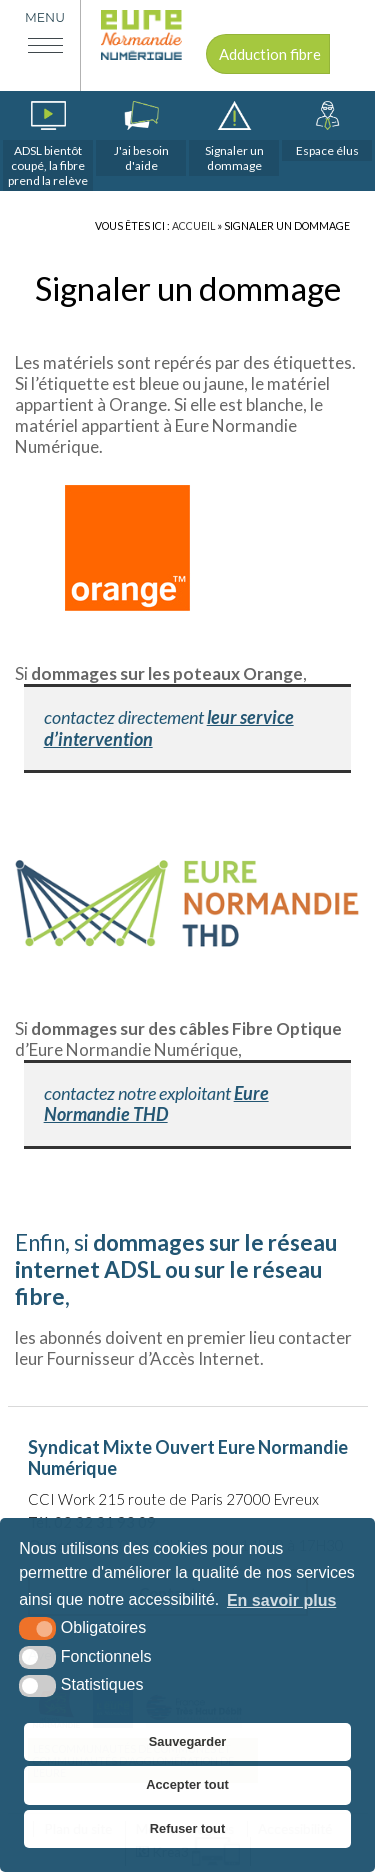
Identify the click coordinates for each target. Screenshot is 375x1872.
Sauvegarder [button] (188, 1741)
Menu (45, 17)
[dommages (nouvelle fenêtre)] (234, 138)
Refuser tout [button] (187, 1828)
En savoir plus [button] (281, 1600)
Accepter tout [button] (187, 1784)
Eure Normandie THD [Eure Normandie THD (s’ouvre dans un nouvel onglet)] (156, 1104)
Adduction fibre (270, 54)
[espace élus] (327, 131)
